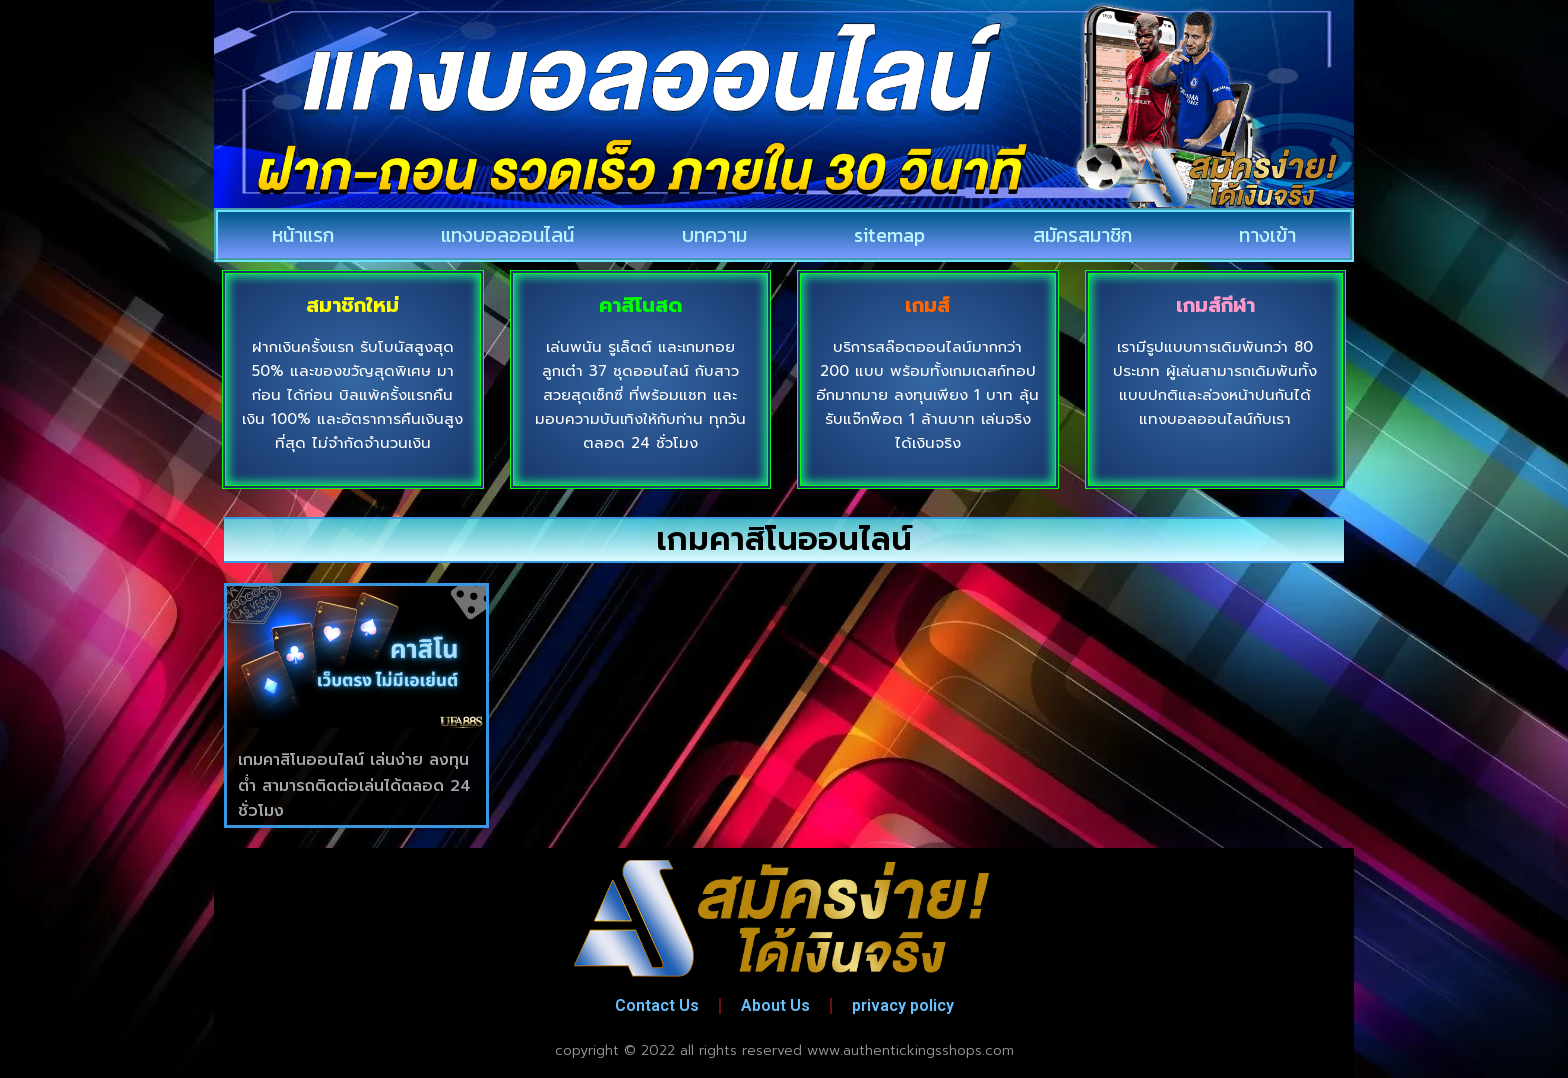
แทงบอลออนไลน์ (507, 235)
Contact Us (657, 1005)
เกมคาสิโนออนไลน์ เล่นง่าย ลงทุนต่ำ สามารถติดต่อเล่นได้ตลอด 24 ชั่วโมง (354, 785)
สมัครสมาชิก (1082, 235)
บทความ (714, 235)
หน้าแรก (303, 235)
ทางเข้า (1267, 235)
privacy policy (903, 1005)
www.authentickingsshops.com (910, 1050)
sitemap (889, 235)
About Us (775, 1005)
